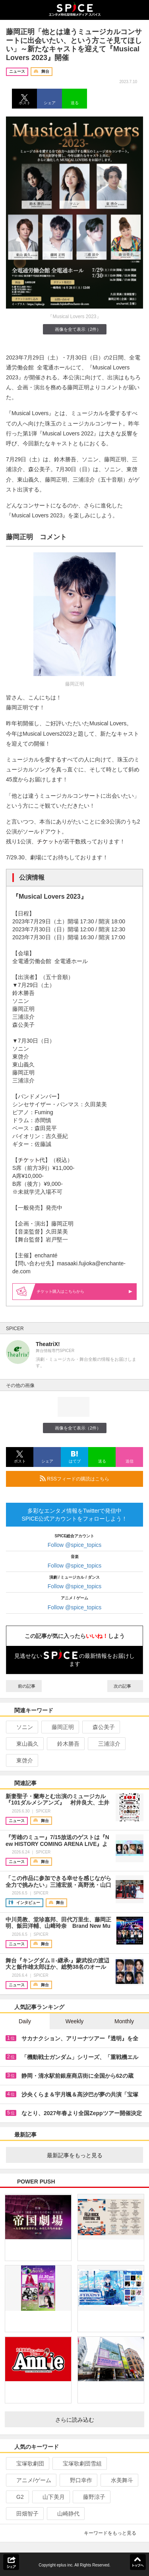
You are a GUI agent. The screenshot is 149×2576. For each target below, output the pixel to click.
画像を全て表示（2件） (74, 329)
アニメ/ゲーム (30, 2480)
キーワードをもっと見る (113, 2533)
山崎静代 (64, 2513)
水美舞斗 (118, 2480)
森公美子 (100, 1727)
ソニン (21, 1727)
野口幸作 (77, 2480)
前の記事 (23, 1686)
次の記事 (125, 1686)
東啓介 (21, 1760)
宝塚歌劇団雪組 (79, 2463)
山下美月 (50, 2497)
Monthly (124, 2021)
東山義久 (24, 1744)
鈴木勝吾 (64, 1744)
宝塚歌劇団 (27, 2463)
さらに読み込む (96, 2420)
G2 (17, 2497)
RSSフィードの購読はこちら (88, 1478)
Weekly (75, 2021)
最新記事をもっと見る (92, 2155)
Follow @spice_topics (75, 1545)
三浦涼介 (105, 1744)
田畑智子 (24, 2513)
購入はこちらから (84, 1291)
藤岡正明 (59, 1727)
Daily (25, 2021)
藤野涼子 (90, 2497)
